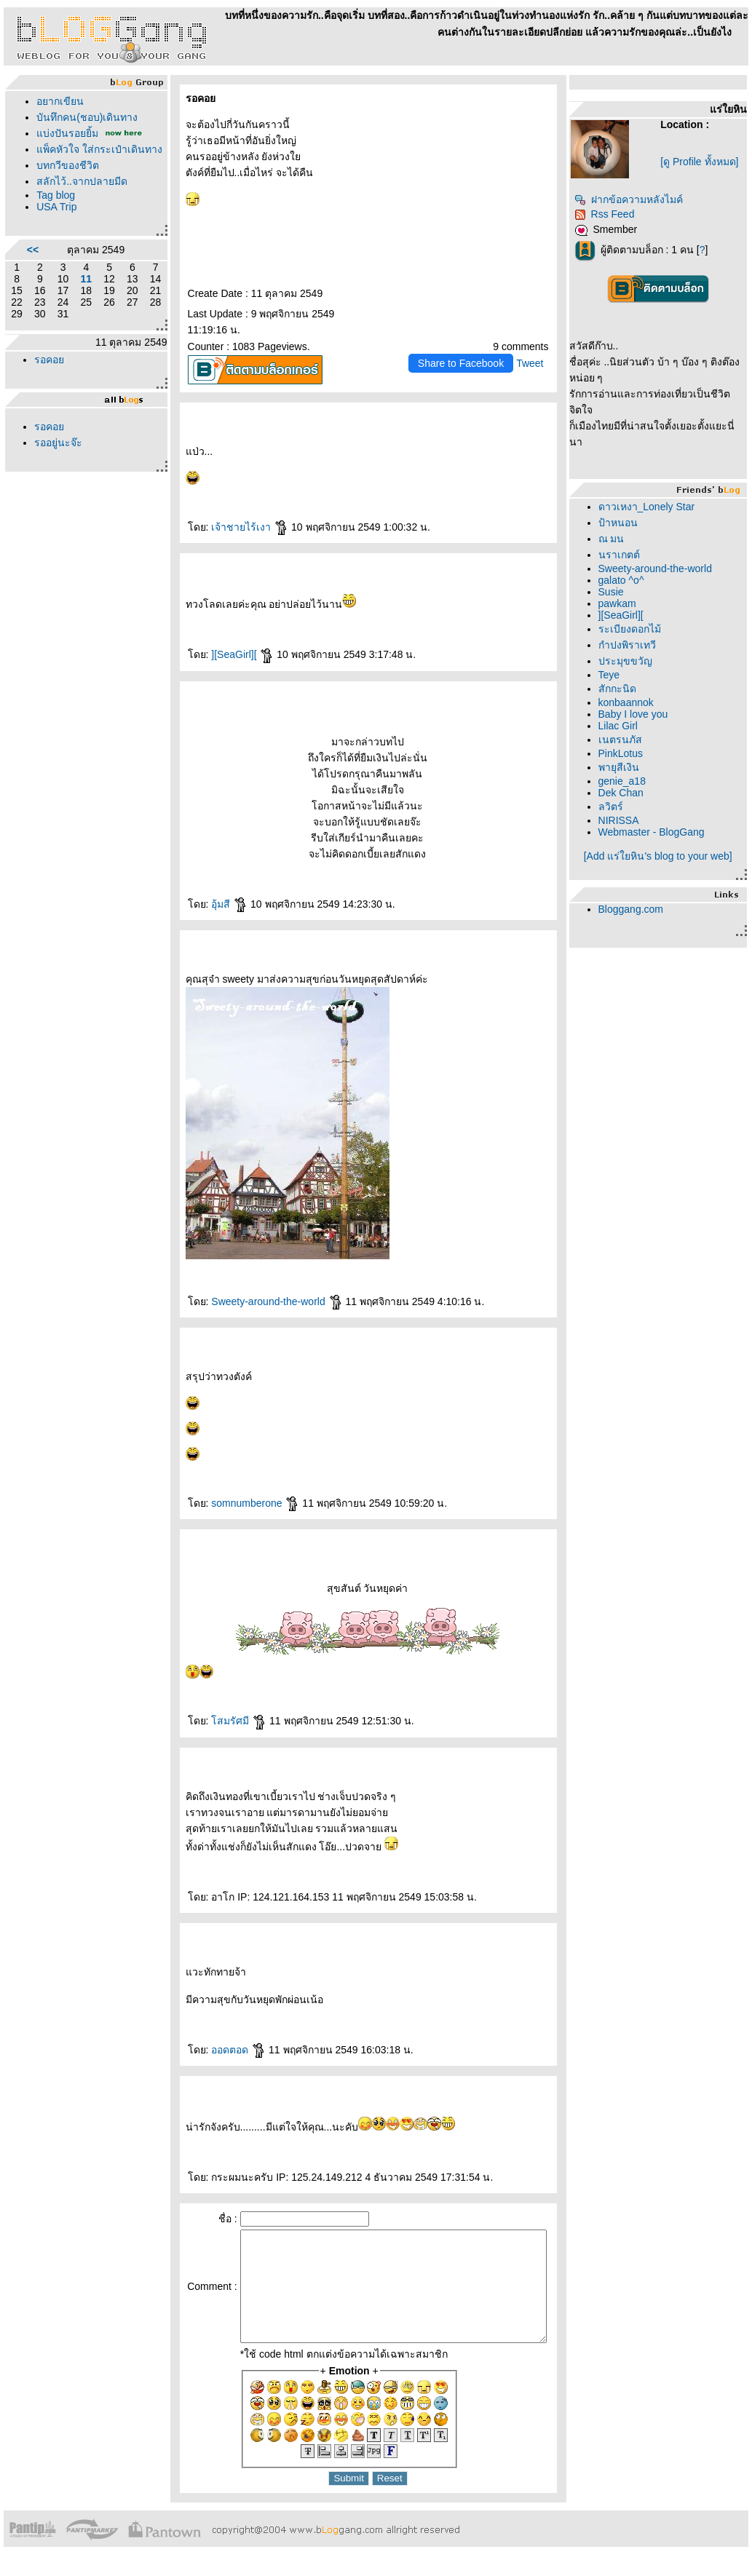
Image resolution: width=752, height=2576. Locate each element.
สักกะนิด (622, 688)
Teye (614, 675)
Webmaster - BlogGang (656, 832)
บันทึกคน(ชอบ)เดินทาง (87, 117)
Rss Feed (609, 214)
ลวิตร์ (615, 806)
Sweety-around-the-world (254, 1301)
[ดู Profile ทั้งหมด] (703, 161)
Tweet (535, 363)
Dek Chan (626, 792)
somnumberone (233, 1503)
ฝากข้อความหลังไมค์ (633, 199)
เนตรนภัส (625, 739)
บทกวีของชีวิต (67, 181)
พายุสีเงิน (623, 767)
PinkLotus (625, 753)
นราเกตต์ (624, 554)
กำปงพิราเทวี (632, 645)
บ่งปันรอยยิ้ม (67, 133)
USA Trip (56, 223)
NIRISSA (623, 820)
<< (30, 266)
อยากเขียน (60, 101)
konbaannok (631, 702)
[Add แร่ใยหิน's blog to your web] (661, 856)
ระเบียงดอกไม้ (634, 629)
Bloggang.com (636, 909)
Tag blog (55, 211)
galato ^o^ (626, 580)
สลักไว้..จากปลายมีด (81, 197)
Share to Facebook (466, 363)
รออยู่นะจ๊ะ (58, 458)
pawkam (622, 603)
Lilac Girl (623, 726)
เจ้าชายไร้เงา (227, 527)
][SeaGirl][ (220, 654)
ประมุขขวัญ (630, 661)
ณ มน (616, 538)
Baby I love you (638, 714)
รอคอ (49, 375)
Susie (616, 592)
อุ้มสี (207, 904)
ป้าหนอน (623, 522)
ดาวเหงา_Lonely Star (651, 506)
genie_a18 (627, 781)
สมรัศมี (217, 1721)
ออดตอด (216, 2050)
